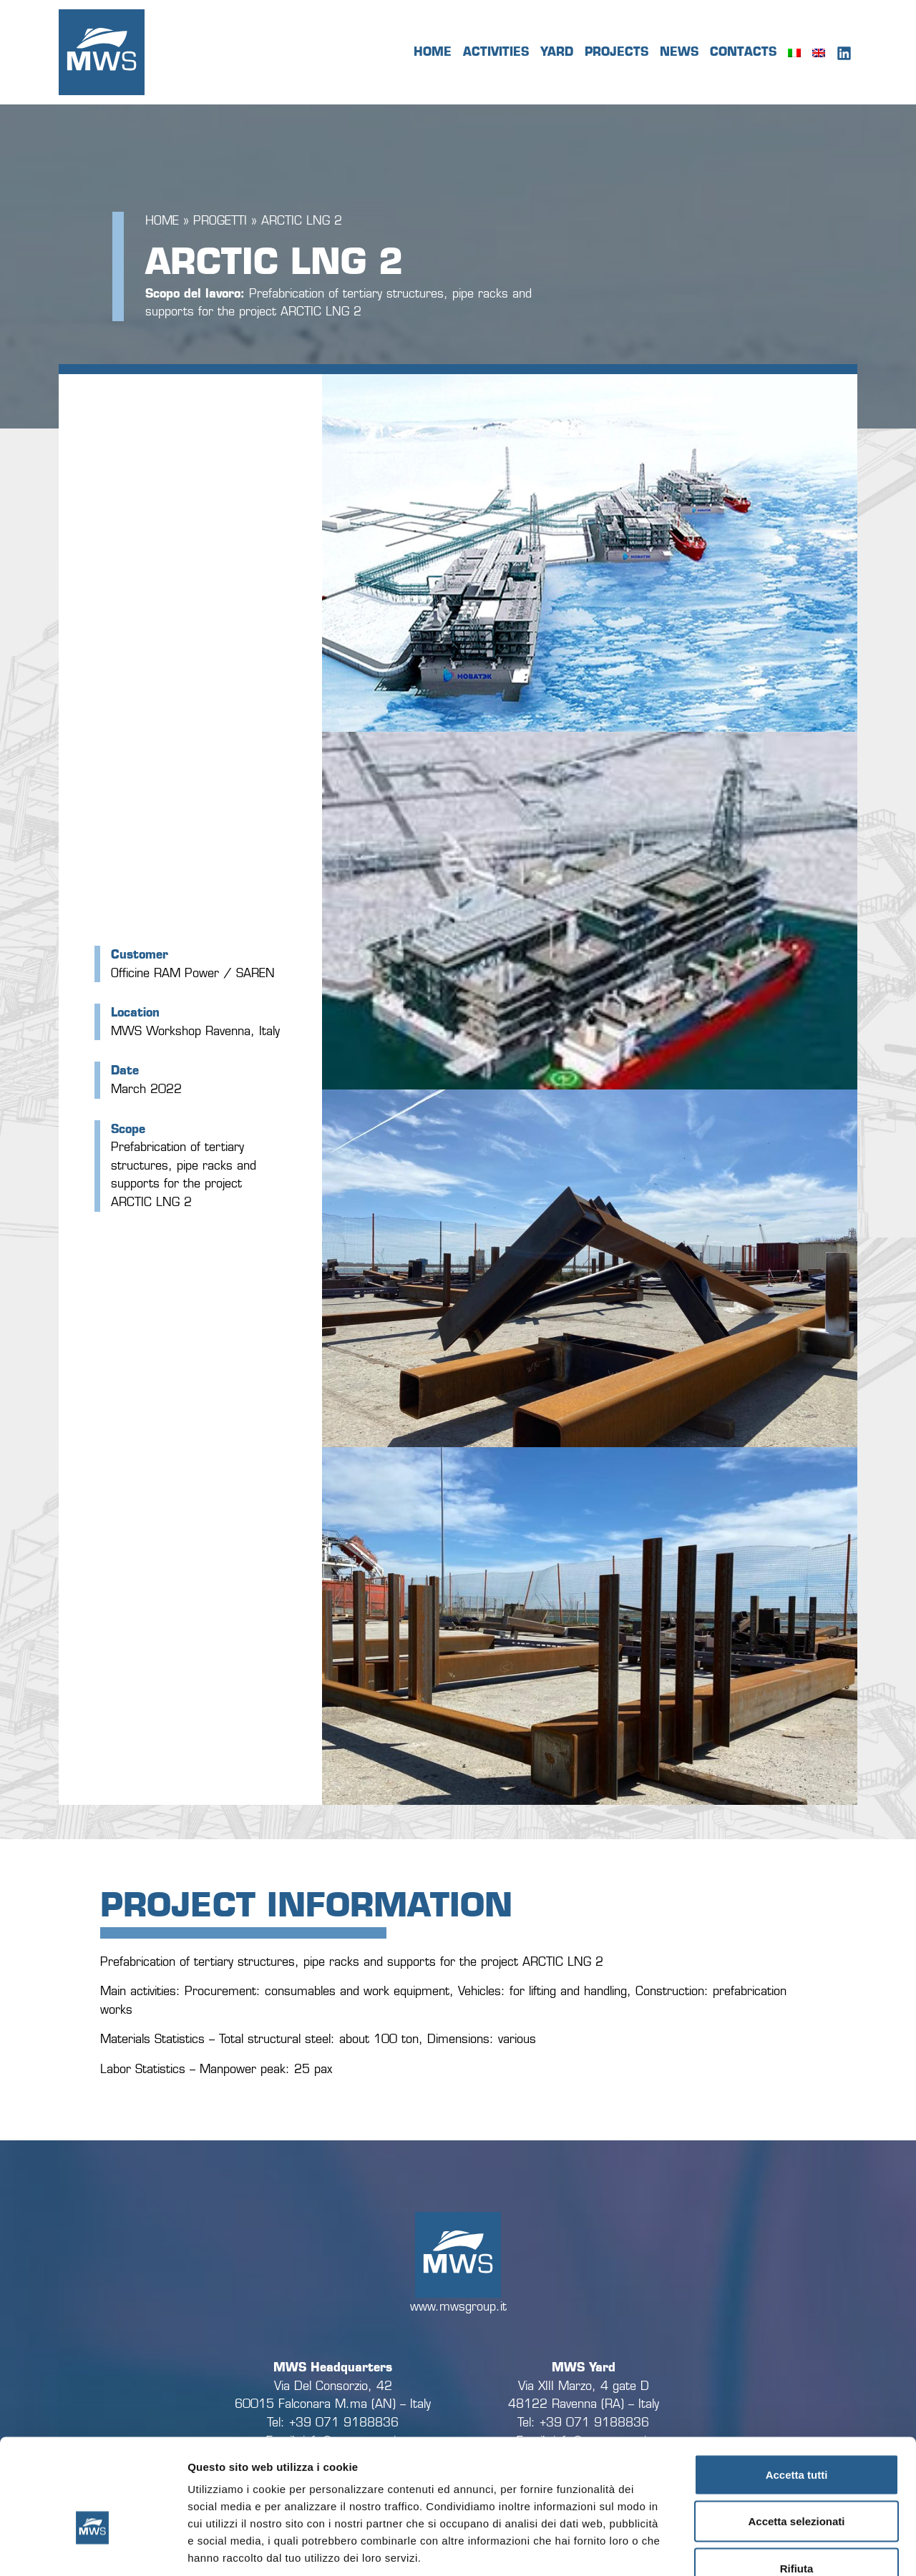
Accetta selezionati (796, 2435)
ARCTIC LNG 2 (301, 220)
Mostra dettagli (752, 2548)
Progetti (220, 220)
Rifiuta (797, 2482)
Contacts (743, 51)
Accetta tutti (797, 2388)
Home (433, 51)
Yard (556, 51)
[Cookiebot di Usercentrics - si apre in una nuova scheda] (92, 2548)
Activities (496, 51)
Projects (616, 51)
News (679, 51)
